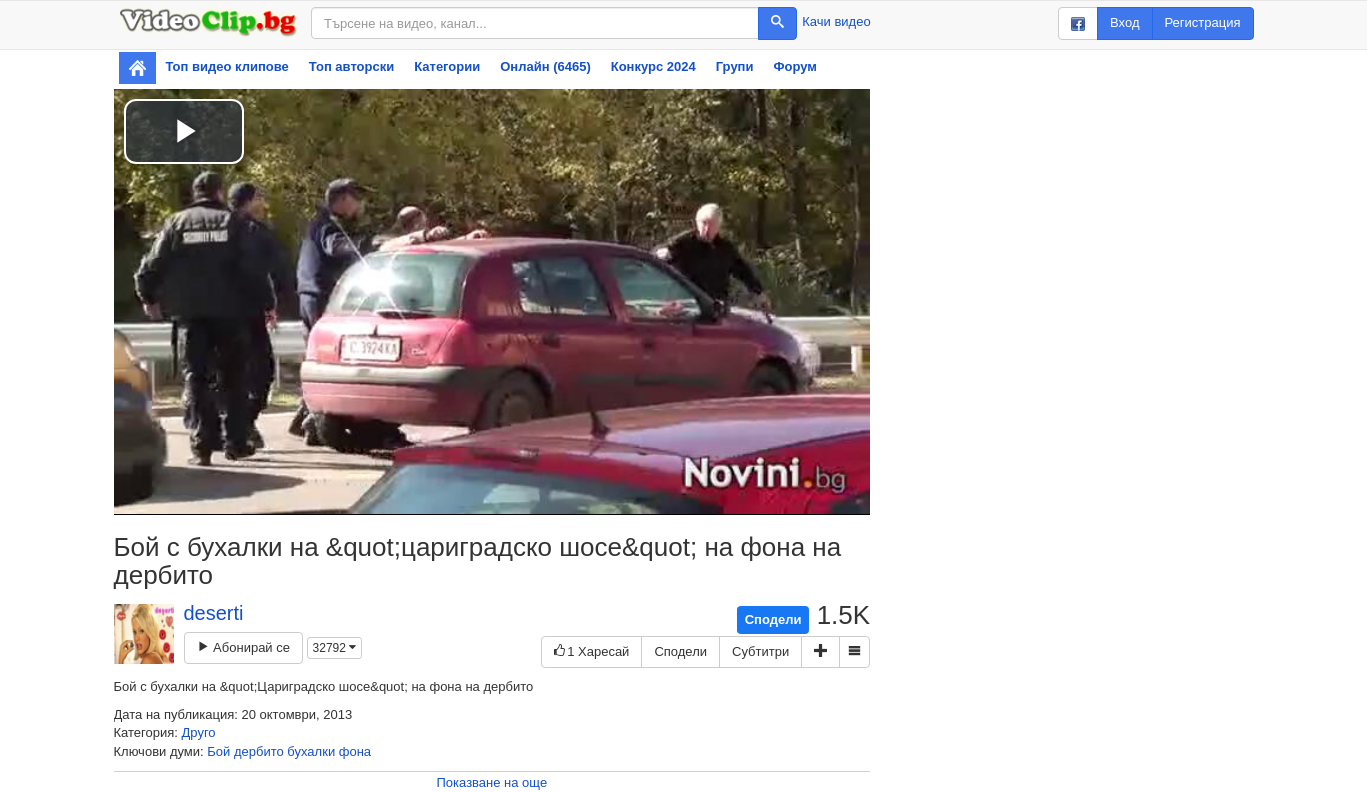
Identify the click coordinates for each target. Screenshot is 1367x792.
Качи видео (836, 21)
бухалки (311, 751)
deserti (214, 613)
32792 (335, 648)
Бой (218, 751)
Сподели (773, 619)
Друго (199, 732)
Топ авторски (351, 66)
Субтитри (760, 651)
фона (355, 751)
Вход (1124, 22)
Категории (447, 66)
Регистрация (1203, 22)
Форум (794, 66)
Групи (735, 66)
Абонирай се (243, 647)
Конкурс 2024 (653, 66)
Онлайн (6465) (545, 66)
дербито (259, 751)
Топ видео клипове (227, 66)
